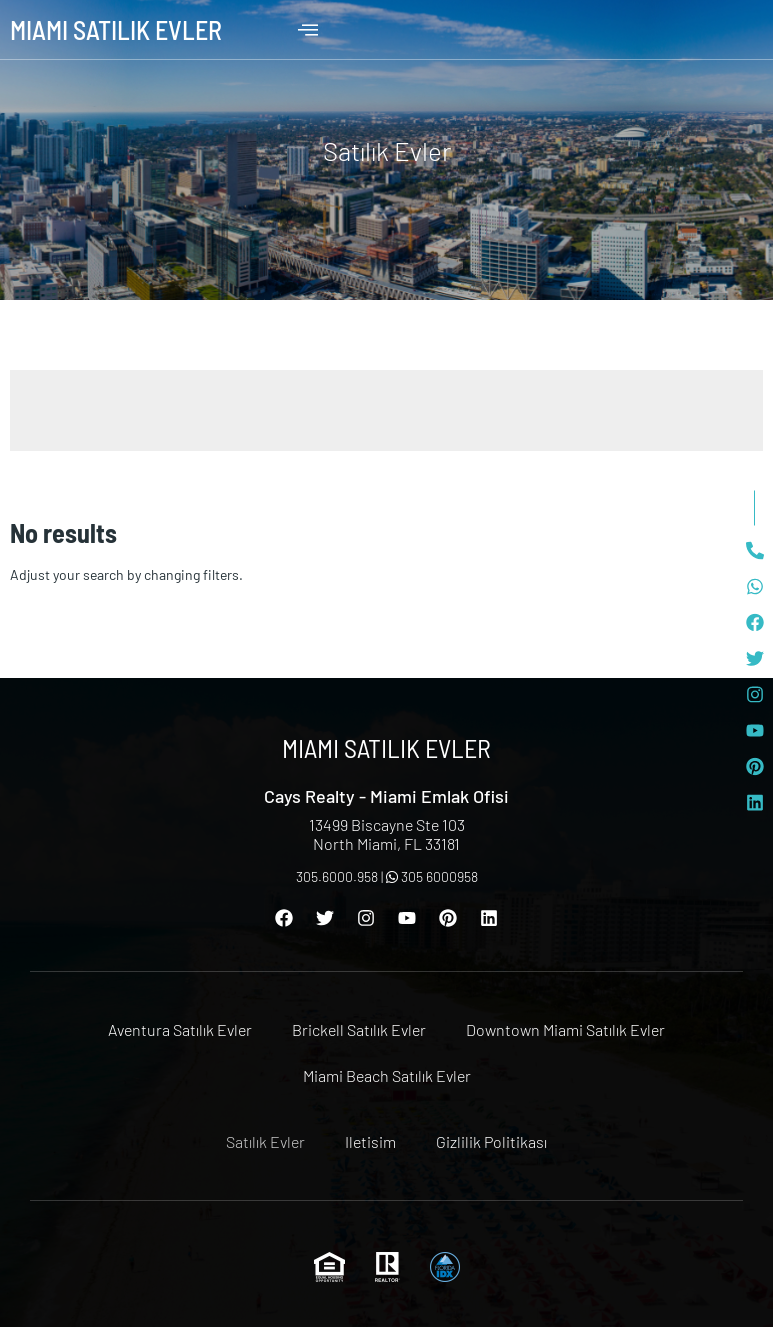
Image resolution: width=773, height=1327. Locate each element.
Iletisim (370, 1141)
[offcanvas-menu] (308, 30)
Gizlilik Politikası (491, 1141)
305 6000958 (432, 876)
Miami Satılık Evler (116, 29)
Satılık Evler (265, 1141)
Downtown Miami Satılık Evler (565, 1029)
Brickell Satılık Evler (359, 1029)
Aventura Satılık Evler (180, 1029)
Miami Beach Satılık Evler (387, 1075)
